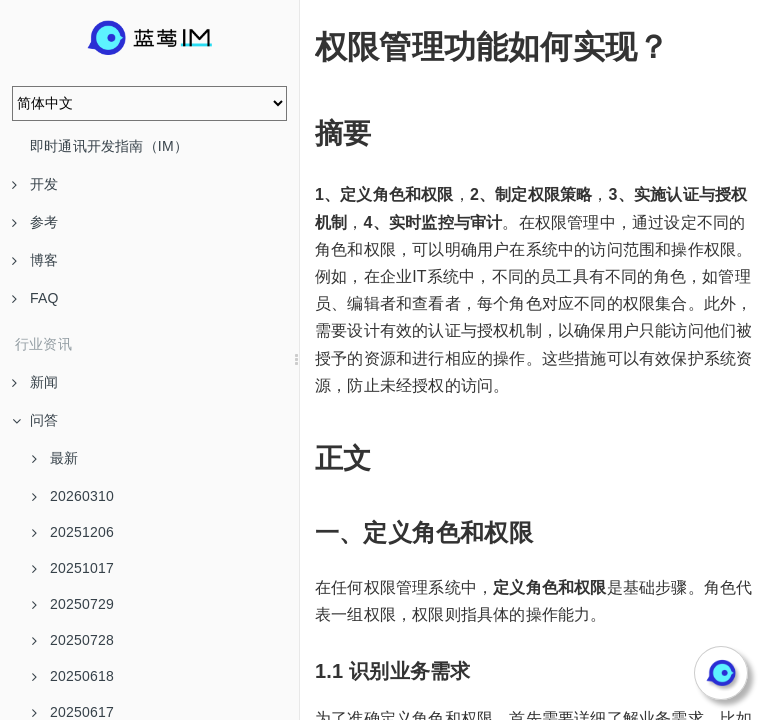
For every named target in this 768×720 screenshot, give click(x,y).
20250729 (73, 604)
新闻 (35, 382)
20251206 (73, 532)
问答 (35, 420)
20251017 (73, 568)
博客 (35, 260)
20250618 (73, 676)
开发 (35, 184)
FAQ (35, 298)
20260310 (73, 496)
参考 (35, 222)
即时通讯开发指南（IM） (109, 146)
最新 (55, 458)
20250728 (73, 640)
